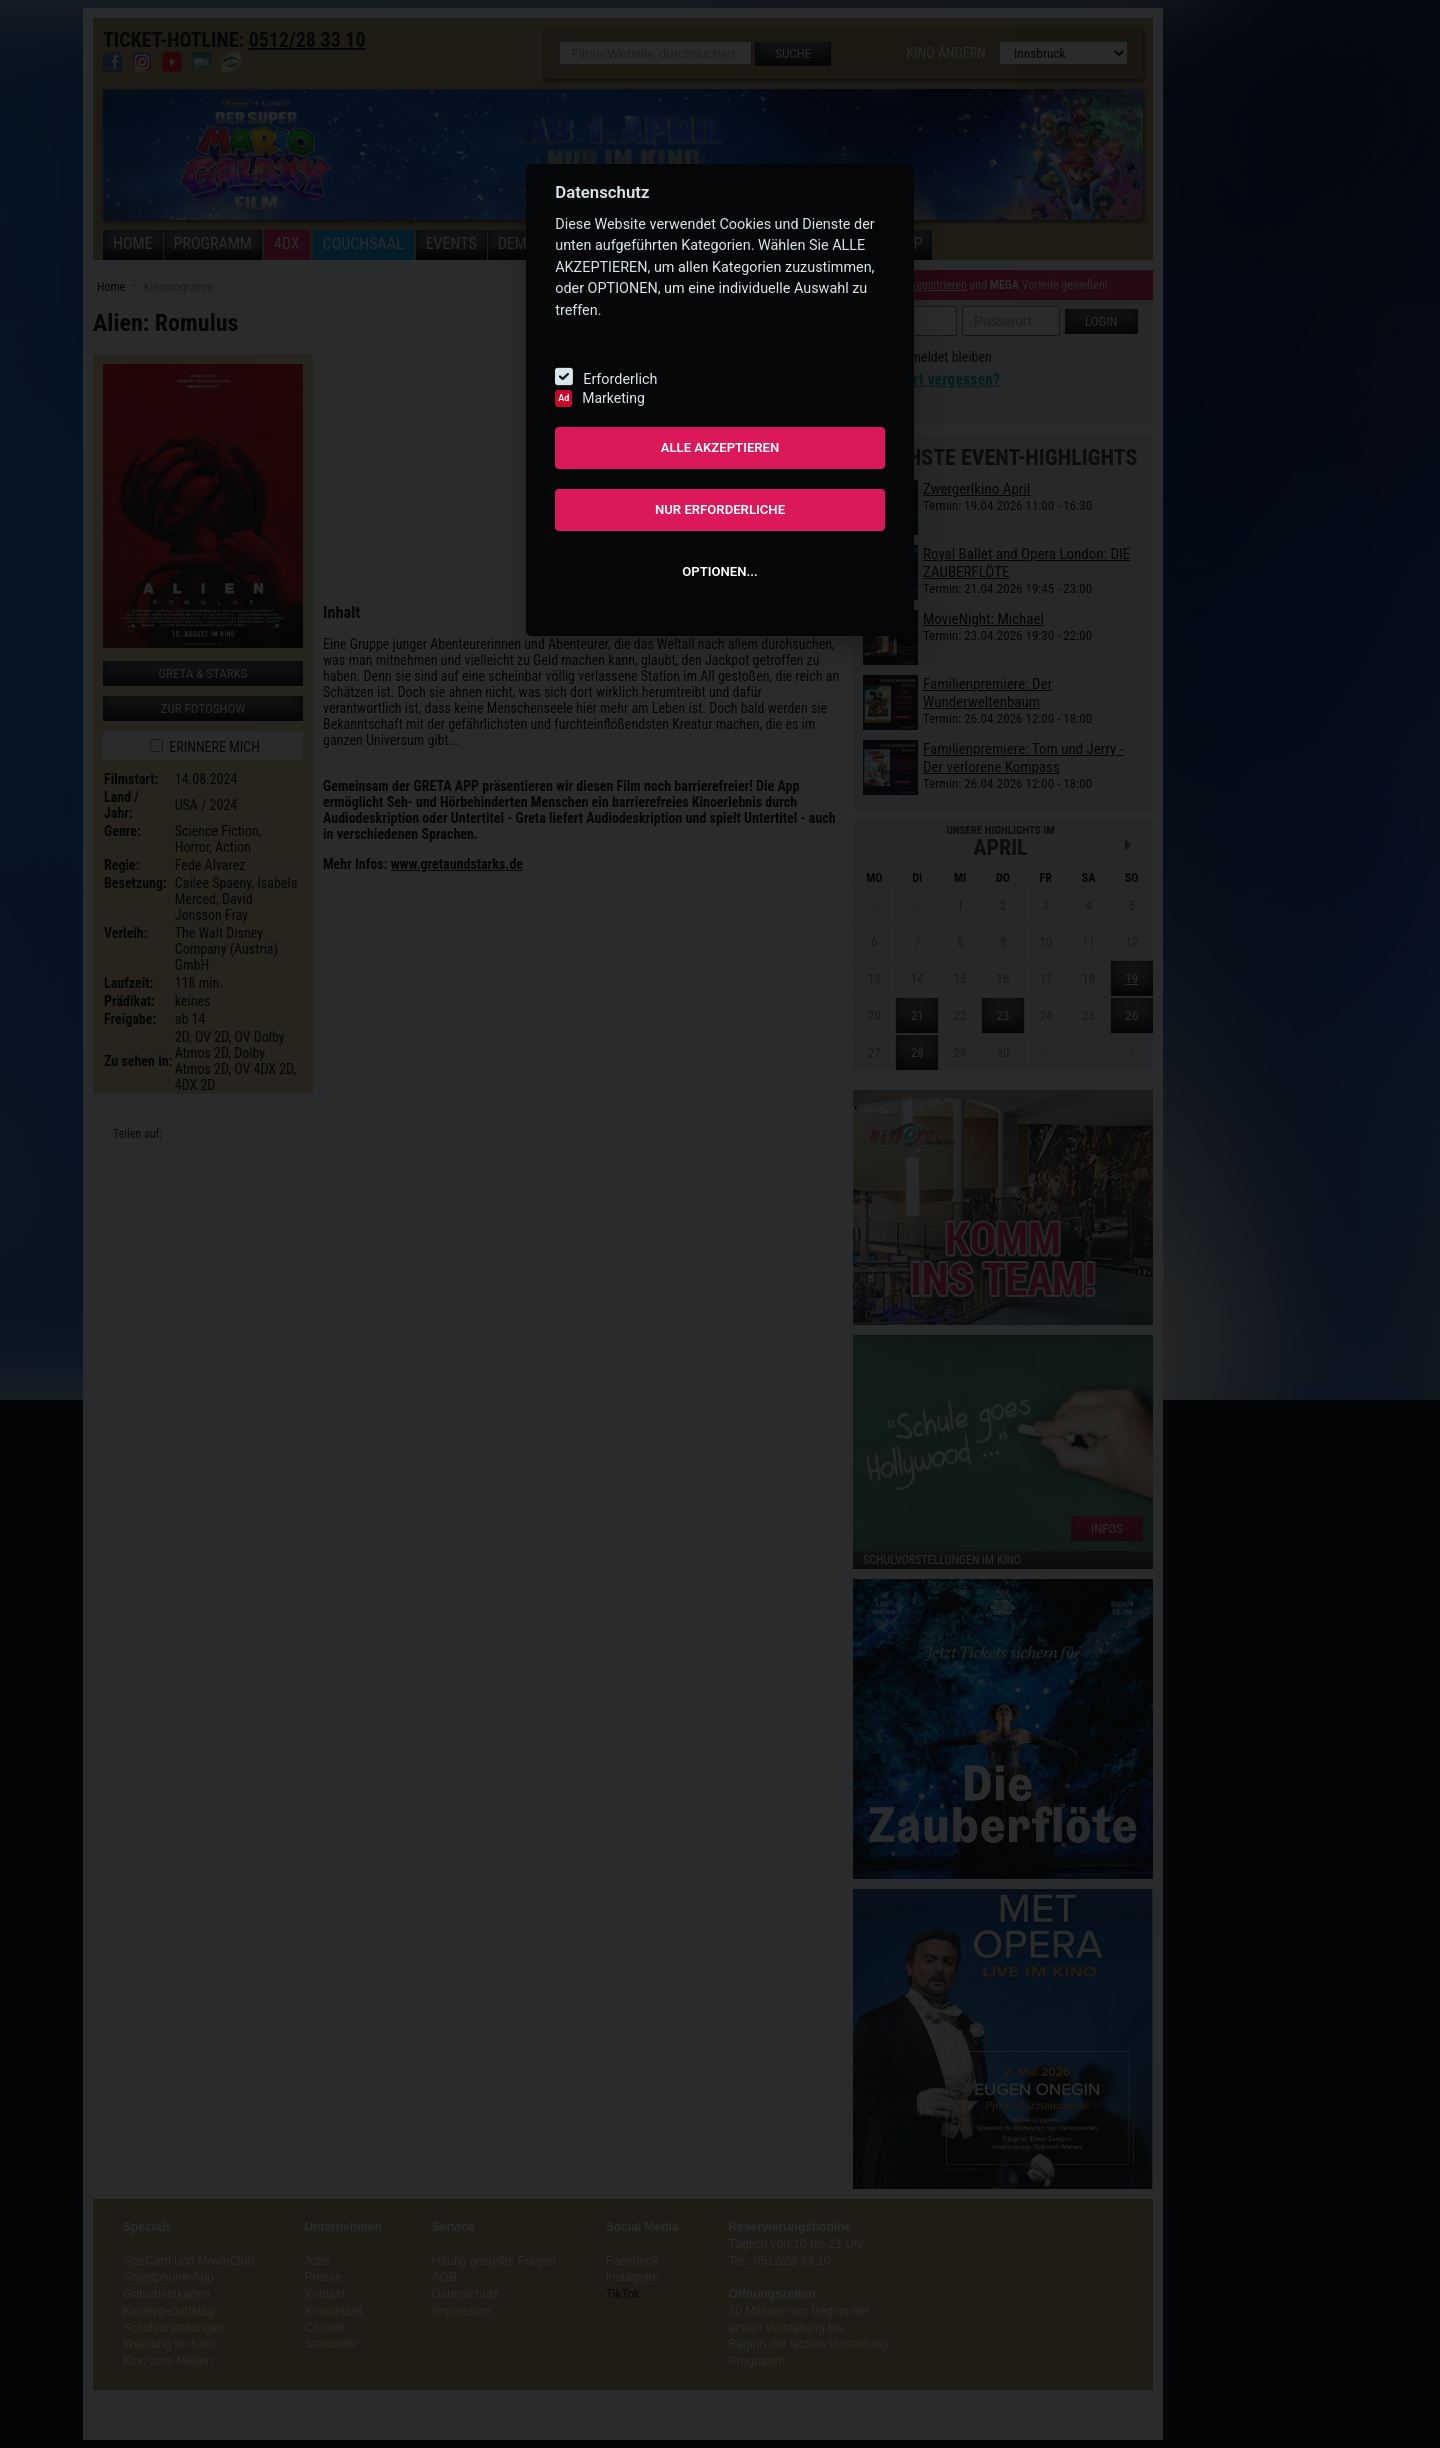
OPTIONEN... (719, 571)
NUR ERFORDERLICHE (720, 509)
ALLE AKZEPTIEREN (720, 447)
